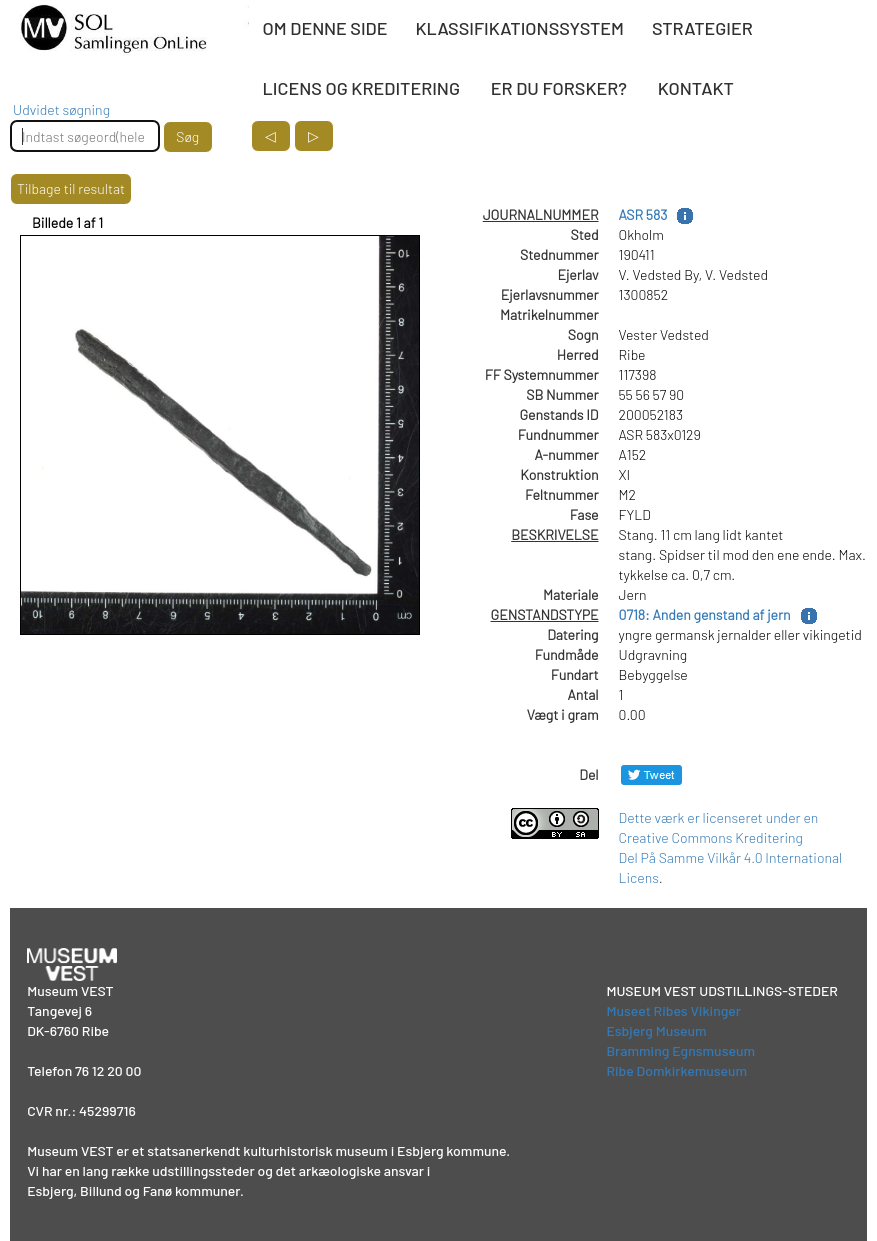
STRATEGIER (702, 28)
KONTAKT (696, 88)
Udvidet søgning (61, 109)
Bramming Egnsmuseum (680, 1050)
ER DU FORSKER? (559, 88)
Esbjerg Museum (656, 1030)
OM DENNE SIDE (325, 28)
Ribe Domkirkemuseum (676, 1070)
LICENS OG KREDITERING (361, 88)
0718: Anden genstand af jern (705, 614)
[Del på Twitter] (651, 774)
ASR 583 (643, 214)
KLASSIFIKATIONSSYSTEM (520, 28)
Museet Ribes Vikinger (673, 1010)
